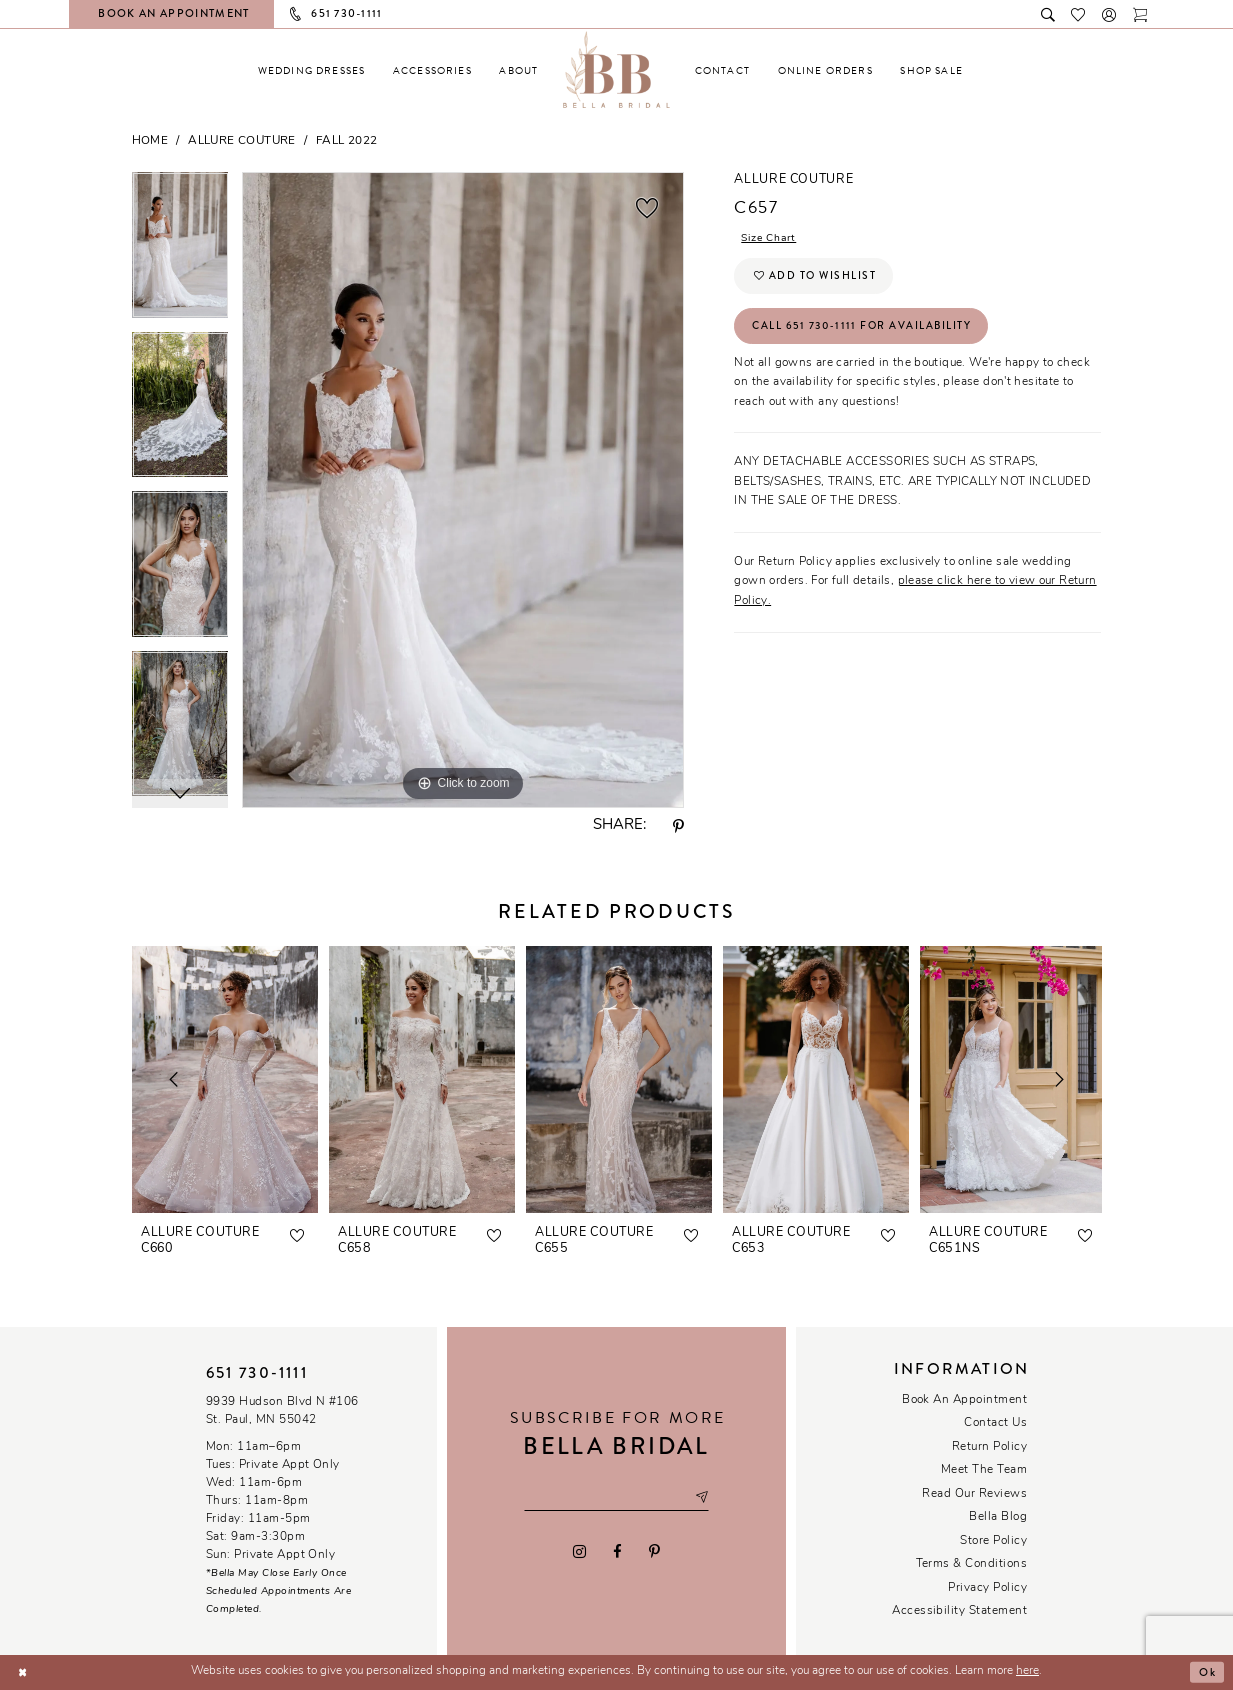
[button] (1110, 13)
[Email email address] (616, 1498)
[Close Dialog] (23, 1672)
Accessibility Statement (959, 1611)
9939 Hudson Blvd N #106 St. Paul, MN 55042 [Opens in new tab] (282, 1411)
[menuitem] (312, 70)
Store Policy (993, 1541)
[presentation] (225, 1079)
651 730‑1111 (257, 1373)
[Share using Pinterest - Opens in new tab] (678, 827)
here (1027, 1671)
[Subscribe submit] (707, 1498)
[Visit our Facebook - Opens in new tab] (617, 1552)
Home (150, 141)
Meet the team (984, 1470)
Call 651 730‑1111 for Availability (866, 331)
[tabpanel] (180, 252)
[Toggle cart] (1141, 13)
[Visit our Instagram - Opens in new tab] (579, 1552)
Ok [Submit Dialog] (1206, 1672)
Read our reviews (974, 1494)
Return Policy (989, 1447)
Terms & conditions (972, 1564)
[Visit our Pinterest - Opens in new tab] (655, 1552)
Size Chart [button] (772, 238)
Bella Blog (998, 1517)
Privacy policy (987, 1588)
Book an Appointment (964, 1400)
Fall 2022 (347, 141)
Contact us (995, 1423)
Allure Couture (241, 141)
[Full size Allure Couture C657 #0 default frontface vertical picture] (463, 490)
